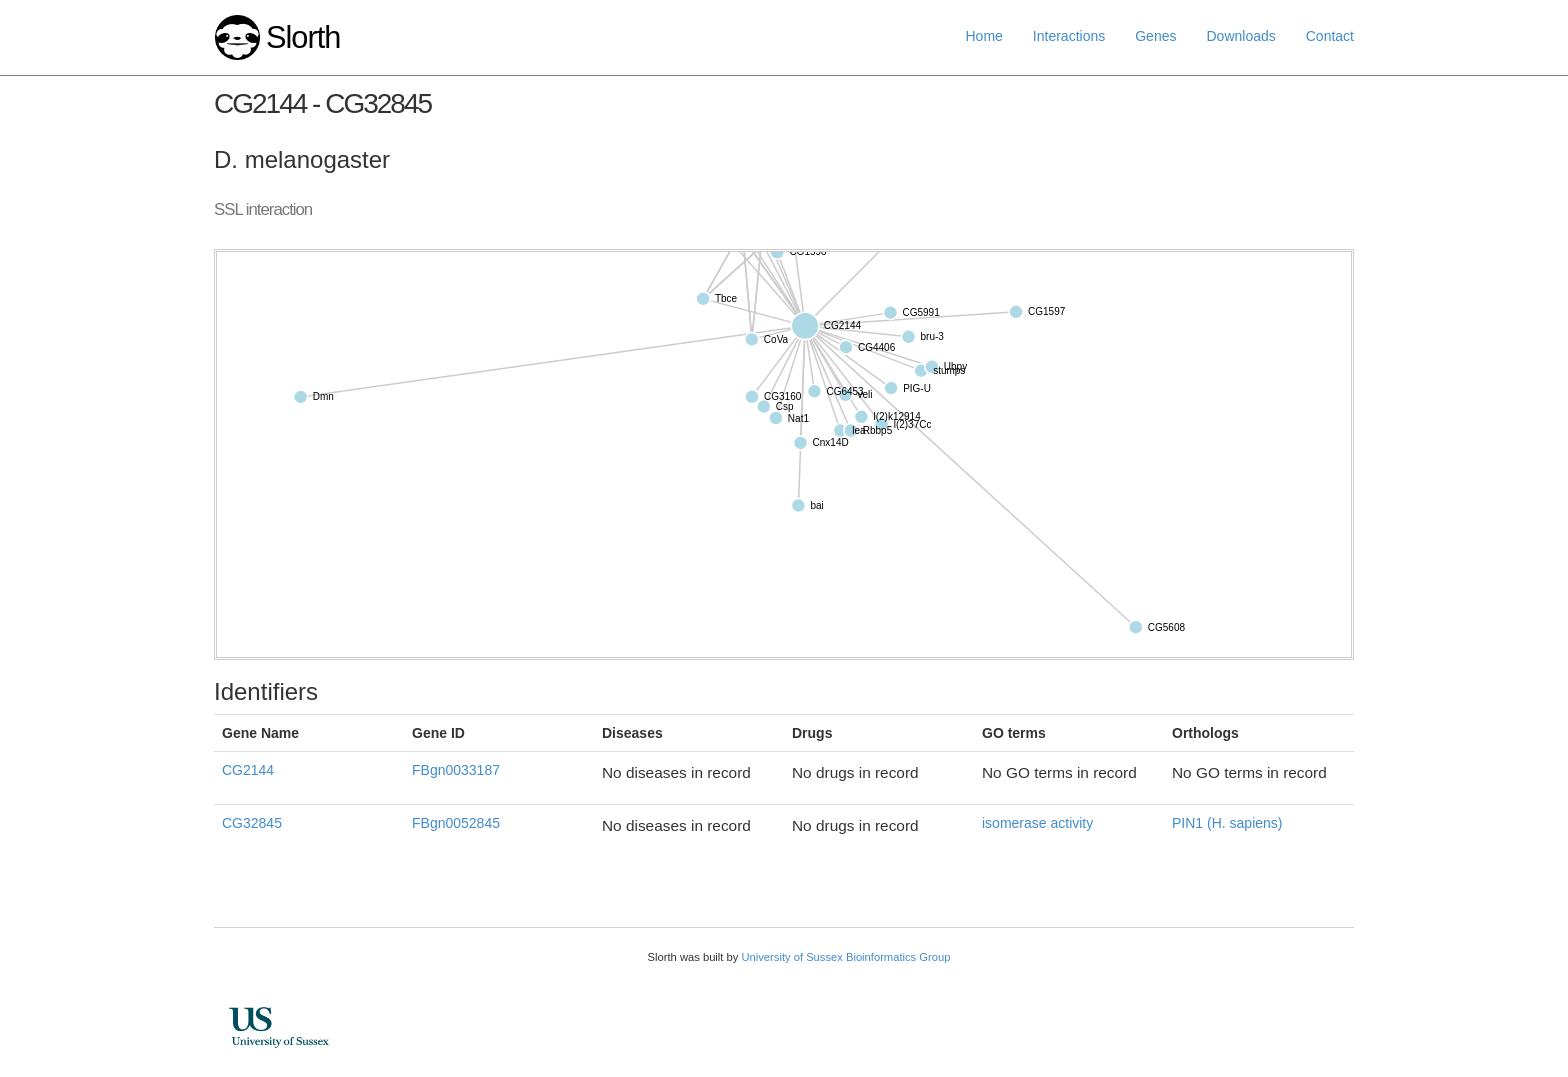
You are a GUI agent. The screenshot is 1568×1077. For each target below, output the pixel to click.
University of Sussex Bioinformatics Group (845, 957)
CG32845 (252, 823)
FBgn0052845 (456, 823)
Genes (1155, 36)
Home (984, 36)
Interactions (1069, 36)
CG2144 (248, 770)
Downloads (1240, 36)
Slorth (303, 37)
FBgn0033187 (456, 770)
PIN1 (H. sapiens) (1227, 823)
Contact (1330, 36)
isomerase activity (1037, 823)
